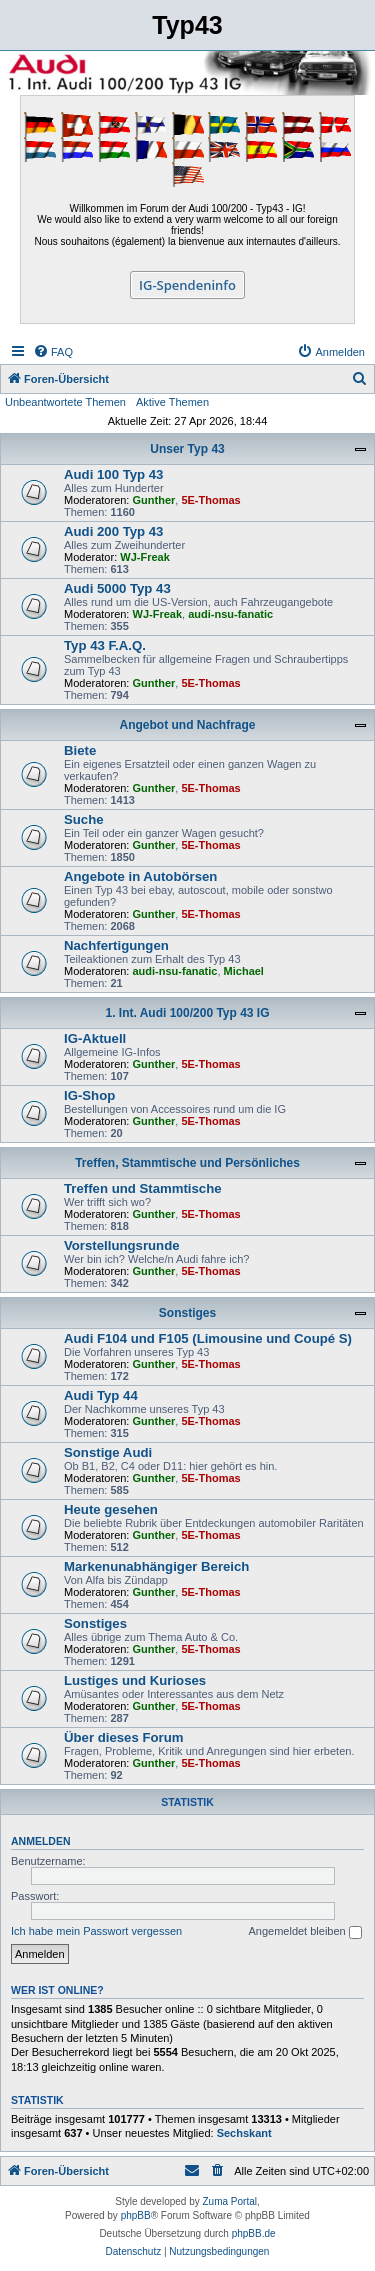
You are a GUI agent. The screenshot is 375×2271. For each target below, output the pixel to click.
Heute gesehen (111, 1509)
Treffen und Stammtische (143, 1188)
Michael (244, 971)
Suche (84, 819)
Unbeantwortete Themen (65, 402)
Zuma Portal (230, 2201)
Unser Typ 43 (187, 449)
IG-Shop (89, 1095)
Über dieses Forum (123, 1737)
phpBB (136, 2215)
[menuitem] (53, 352)
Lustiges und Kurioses (135, 1680)
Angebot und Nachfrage (187, 725)
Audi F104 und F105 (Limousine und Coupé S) (208, 1338)
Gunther (154, 500)
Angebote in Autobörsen (140, 876)
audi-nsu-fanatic (230, 614)
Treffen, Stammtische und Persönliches (187, 1163)
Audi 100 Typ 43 (113, 474)
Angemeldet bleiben (304, 1932)
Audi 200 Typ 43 (113, 531)
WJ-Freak (145, 557)
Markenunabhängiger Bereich (156, 1566)
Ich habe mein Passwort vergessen (96, 1931)
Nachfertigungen (116, 945)
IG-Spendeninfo (187, 285)
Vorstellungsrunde (122, 1245)
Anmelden (41, 1841)
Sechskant (244, 2133)
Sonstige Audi (108, 1452)
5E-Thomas (210, 500)
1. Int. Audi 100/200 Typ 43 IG (187, 1013)
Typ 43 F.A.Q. (105, 645)
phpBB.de (254, 2233)
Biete (80, 750)
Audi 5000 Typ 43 (117, 588)
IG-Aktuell (95, 1038)
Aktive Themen (172, 402)
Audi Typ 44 (101, 1395)
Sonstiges (187, 1313)
